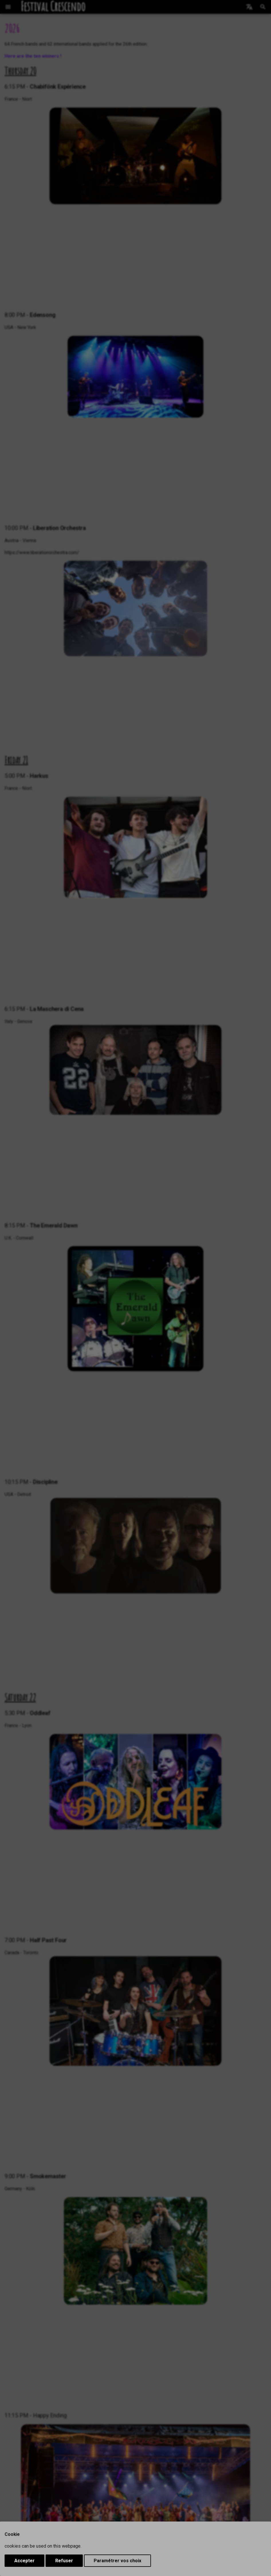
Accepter (24, 2560)
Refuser (64, 2560)
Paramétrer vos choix (117, 2560)
